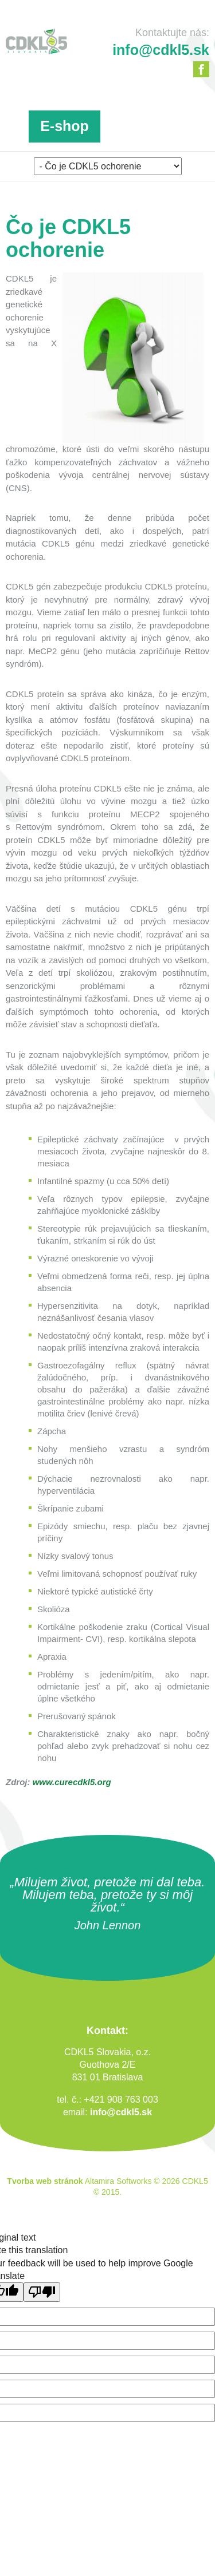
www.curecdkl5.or (69, 1782)
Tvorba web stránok (45, 2181)
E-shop (64, 126)
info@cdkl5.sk (121, 2112)
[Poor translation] (42, 2292)
